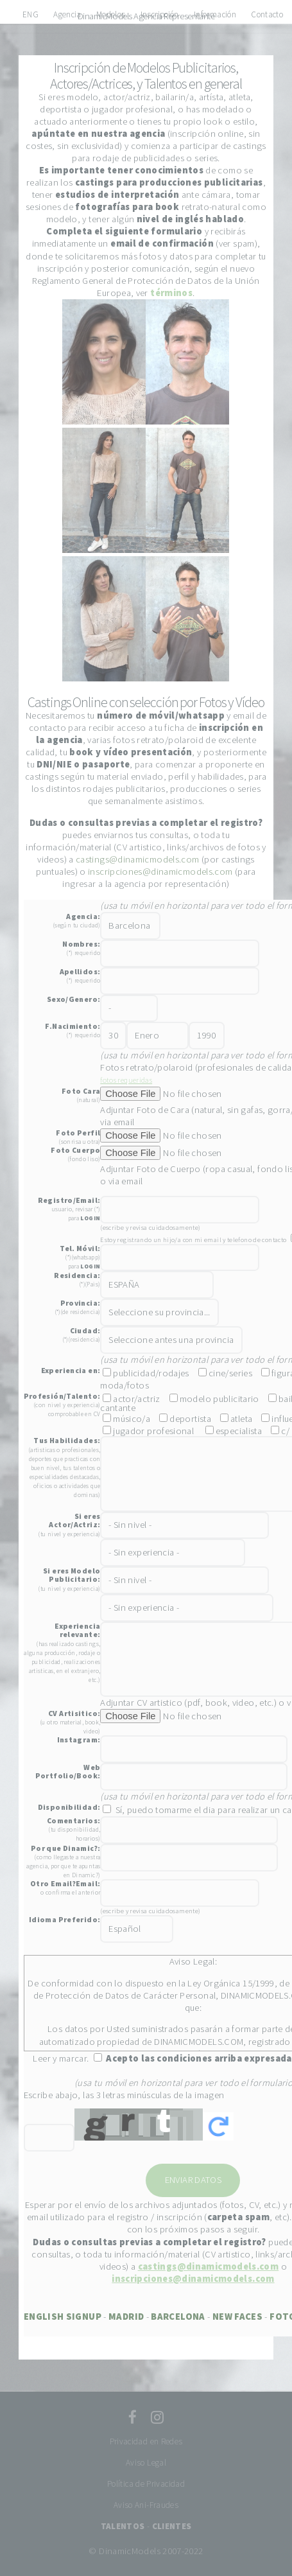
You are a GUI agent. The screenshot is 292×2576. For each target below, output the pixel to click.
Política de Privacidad (146, 2483)
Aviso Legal (146, 2462)
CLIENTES (172, 2526)
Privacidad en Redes (146, 2441)
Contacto (267, 14)
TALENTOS (123, 2526)
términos (171, 293)
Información (215, 14)
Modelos (111, 14)
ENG (30, 14)
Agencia (67, 14)
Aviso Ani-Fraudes (146, 2505)
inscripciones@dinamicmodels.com (160, 871)
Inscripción (160, 14)
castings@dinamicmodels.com (138, 859)
